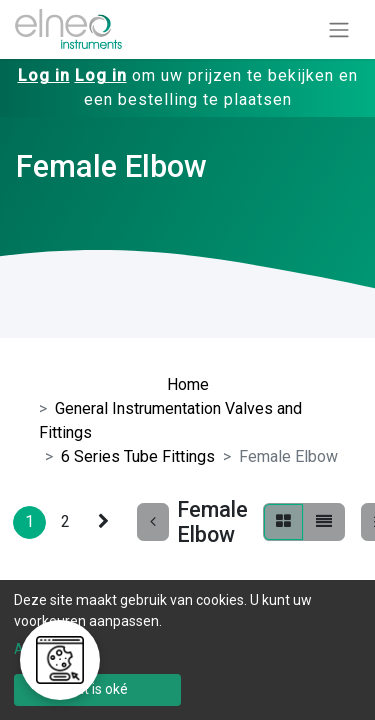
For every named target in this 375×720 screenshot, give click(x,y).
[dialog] (187, 650)
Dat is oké (97, 689)
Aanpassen (50, 649)
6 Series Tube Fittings (138, 456)
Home (188, 384)
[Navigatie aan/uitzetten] (339, 29)
